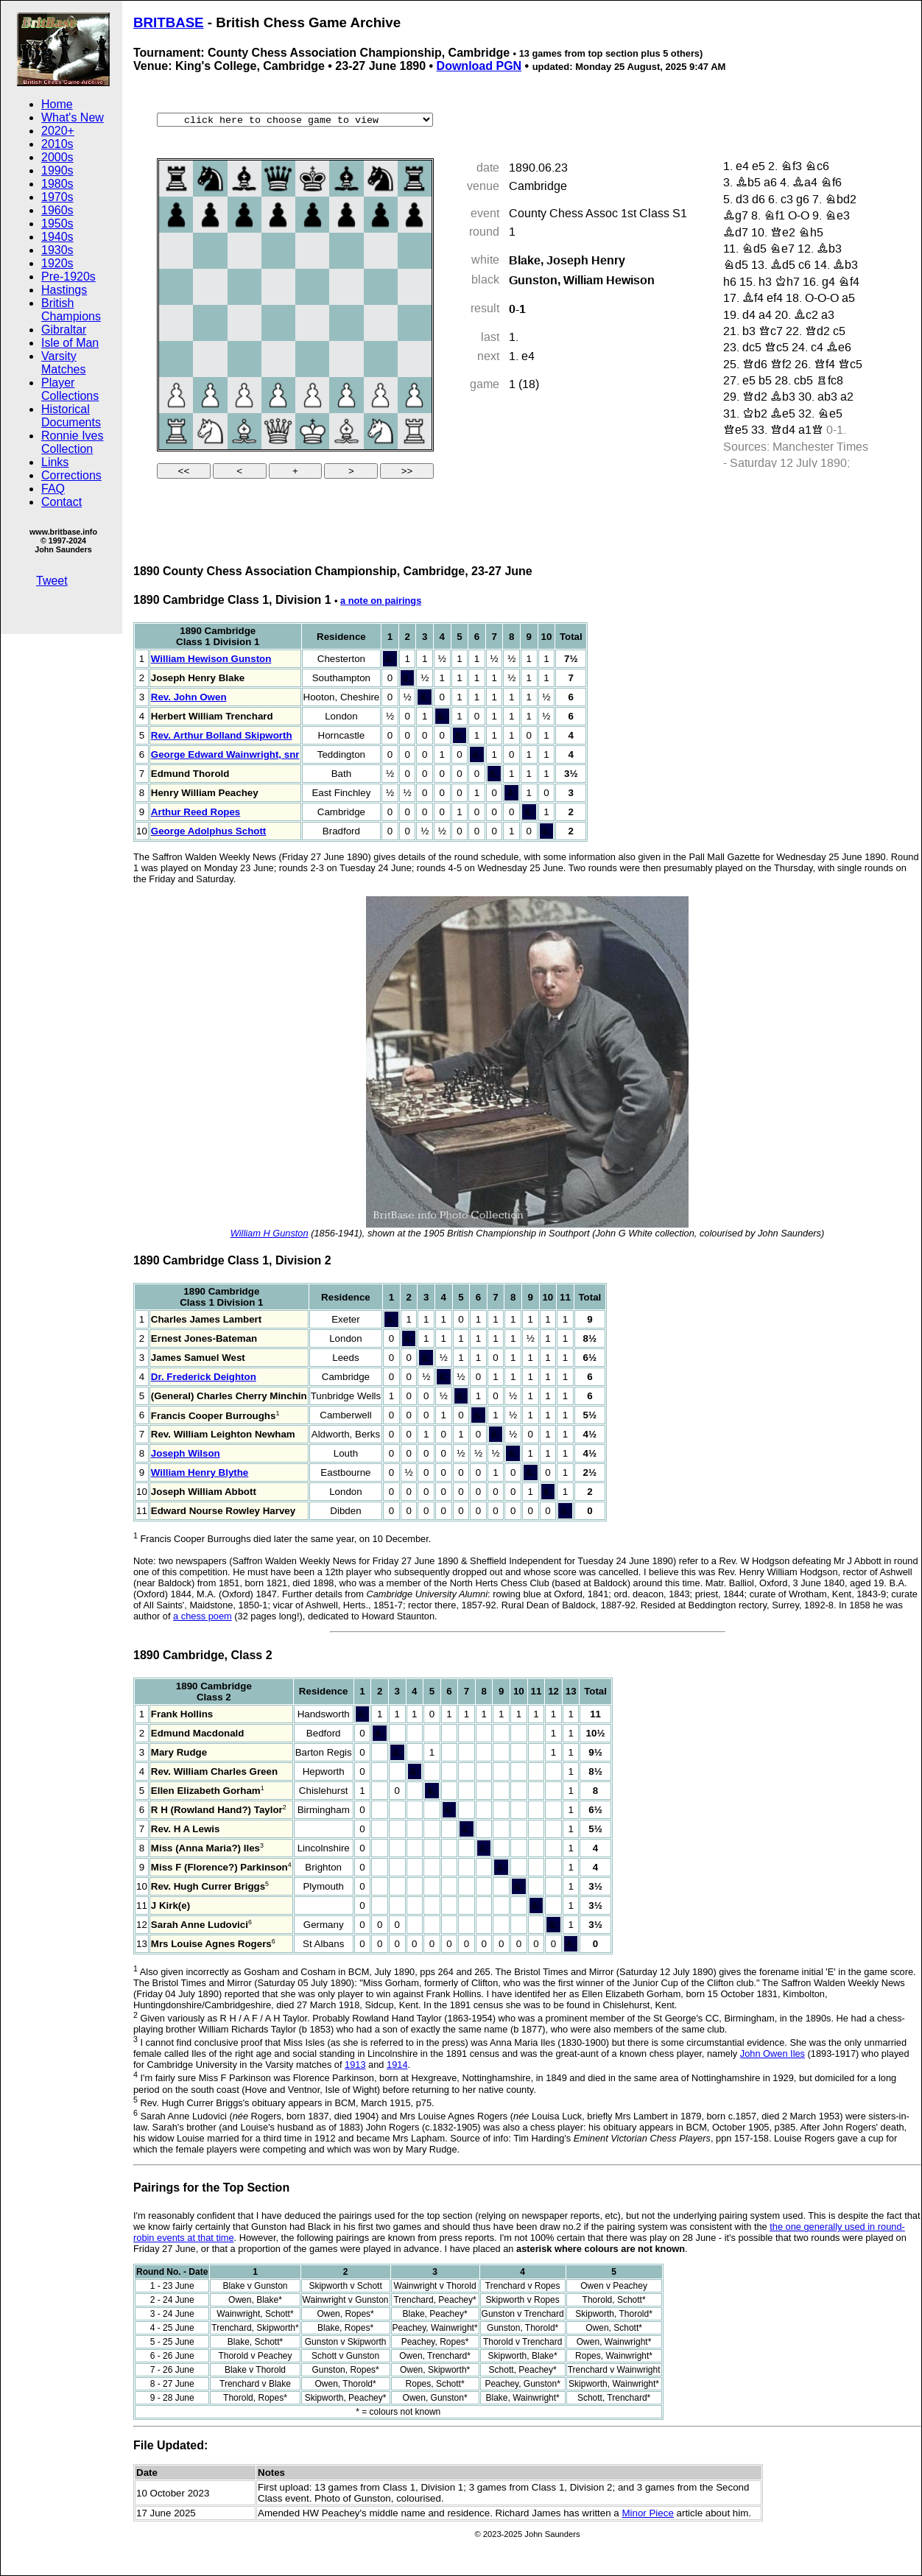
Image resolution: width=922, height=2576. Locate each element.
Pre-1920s (68, 276)
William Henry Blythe (199, 1472)
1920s (57, 263)
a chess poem (202, 1616)
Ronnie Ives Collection (72, 442)
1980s (57, 183)
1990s (57, 170)
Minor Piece (647, 2513)
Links (54, 462)
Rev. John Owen (189, 697)
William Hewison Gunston (211, 658)
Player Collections (70, 389)
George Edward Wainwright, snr (225, 754)
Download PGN (479, 66)
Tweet (52, 580)
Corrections (71, 475)
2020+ (57, 130)
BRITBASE (168, 22)
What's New (72, 117)
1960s (57, 210)
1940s (57, 236)
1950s (57, 223)
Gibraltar (63, 329)
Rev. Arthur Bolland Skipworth (221, 735)
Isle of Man (70, 343)
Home (57, 104)
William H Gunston (269, 1233)
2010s (57, 144)
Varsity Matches (63, 363)
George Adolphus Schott (208, 831)
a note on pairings (380, 600)
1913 (355, 2064)
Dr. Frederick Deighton (203, 1376)
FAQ (53, 488)
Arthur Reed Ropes (195, 811)
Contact (61, 502)
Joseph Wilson (185, 1453)
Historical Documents (71, 416)
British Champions (71, 310)
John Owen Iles (772, 2053)
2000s (57, 157)
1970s (57, 197)
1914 (397, 2064)
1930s (57, 250)
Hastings (64, 290)
